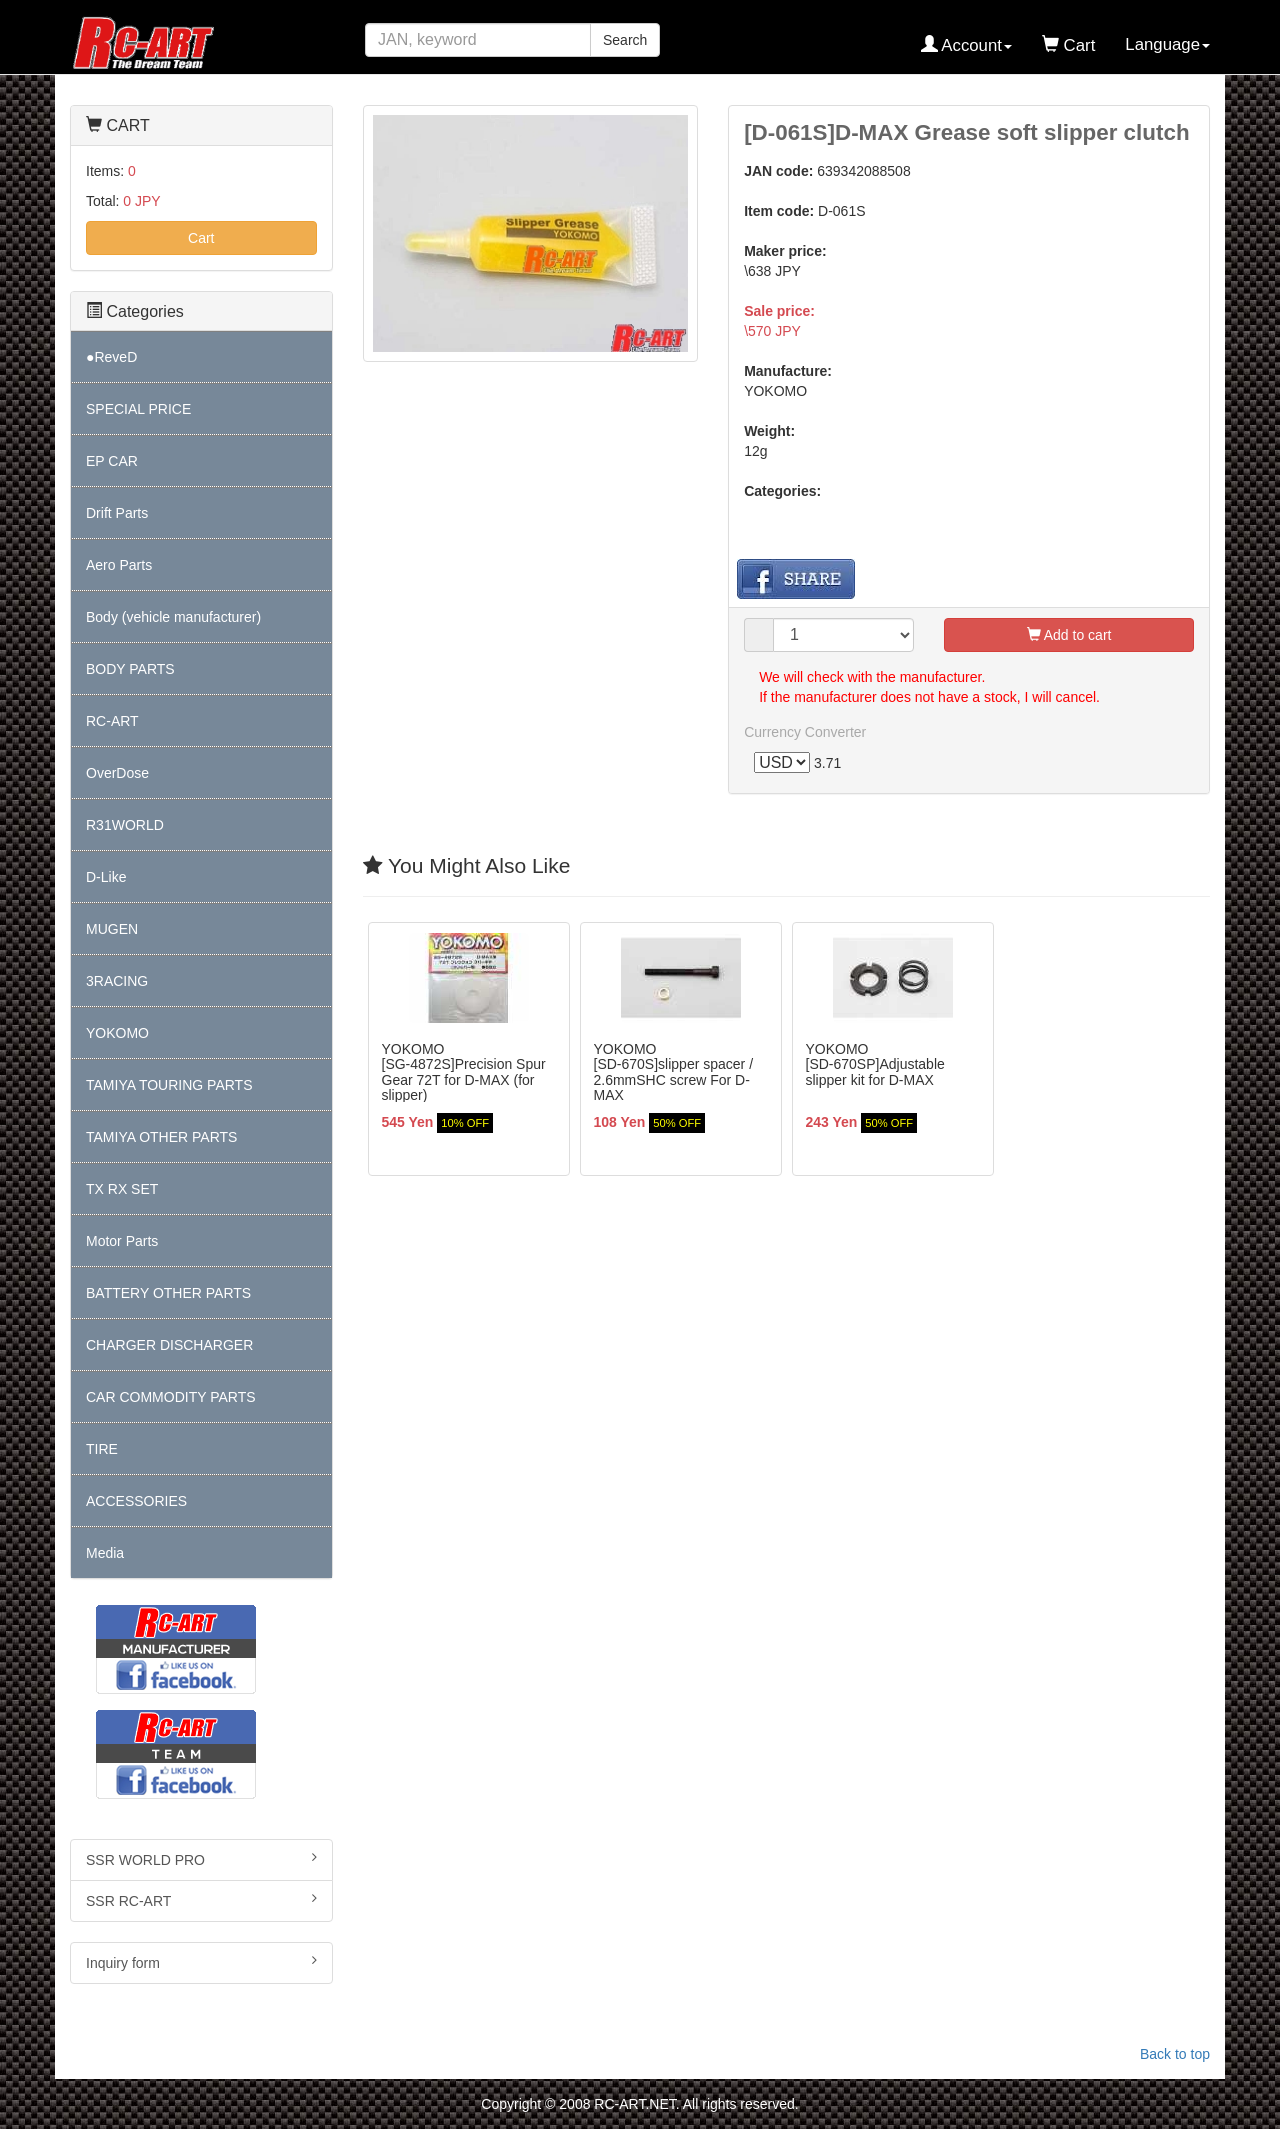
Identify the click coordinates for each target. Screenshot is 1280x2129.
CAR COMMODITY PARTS (171, 1397)
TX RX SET (122, 1189)
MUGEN (112, 929)
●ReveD (111, 357)
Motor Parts (122, 1241)
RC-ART (112, 721)
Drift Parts (117, 513)
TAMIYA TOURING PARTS (169, 1085)
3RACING (117, 981)
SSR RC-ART (201, 1900)
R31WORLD (125, 825)
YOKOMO (117, 1033)
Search (625, 40)
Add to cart (1069, 635)
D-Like (106, 877)
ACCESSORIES (136, 1501)
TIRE (102, 1449)
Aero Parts (119, 565)
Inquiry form (201, 1962)
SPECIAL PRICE (138, 409)
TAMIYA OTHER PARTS (161, 1137)
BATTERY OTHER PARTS (168, 1293)
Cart (201, 238)
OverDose (117, 773)
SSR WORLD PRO (201, 1859)
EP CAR (112, 461)
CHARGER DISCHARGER (169, 1345)
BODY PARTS (130, 669)
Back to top (1175, 2054)
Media (105, 1553)
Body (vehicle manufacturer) (173, 617)
